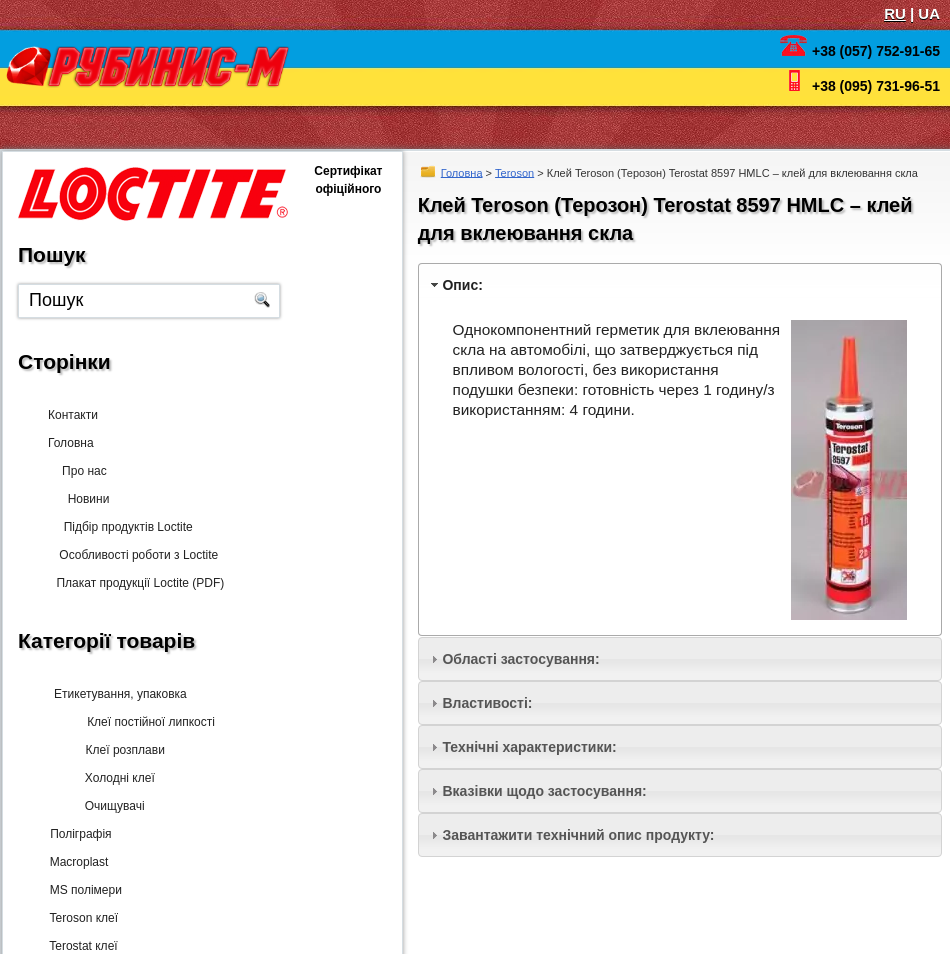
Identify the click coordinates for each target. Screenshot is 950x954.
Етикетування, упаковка (116, 694)
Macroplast (77, 862)
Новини (84, 499)
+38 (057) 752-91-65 (876, 51)
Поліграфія (78, 834)
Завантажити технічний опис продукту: (578, 835)
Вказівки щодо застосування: (544, 791)
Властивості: (487, 703)
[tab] (680, 284)
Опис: (462, 285)
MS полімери (84, 890)
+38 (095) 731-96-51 (876, 86)
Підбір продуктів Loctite (121, 527)
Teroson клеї (82, 918)
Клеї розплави (117, 750)
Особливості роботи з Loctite (132, 555)
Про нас (90, 471)
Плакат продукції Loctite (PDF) (135, 583)
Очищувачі (108, 806)
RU (895, 13)
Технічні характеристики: (529, 747)
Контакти (73, 415)
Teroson (514, 172)
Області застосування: (520, 659)
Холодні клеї (113, 778)
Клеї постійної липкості (143, 722)
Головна (462, 172)
